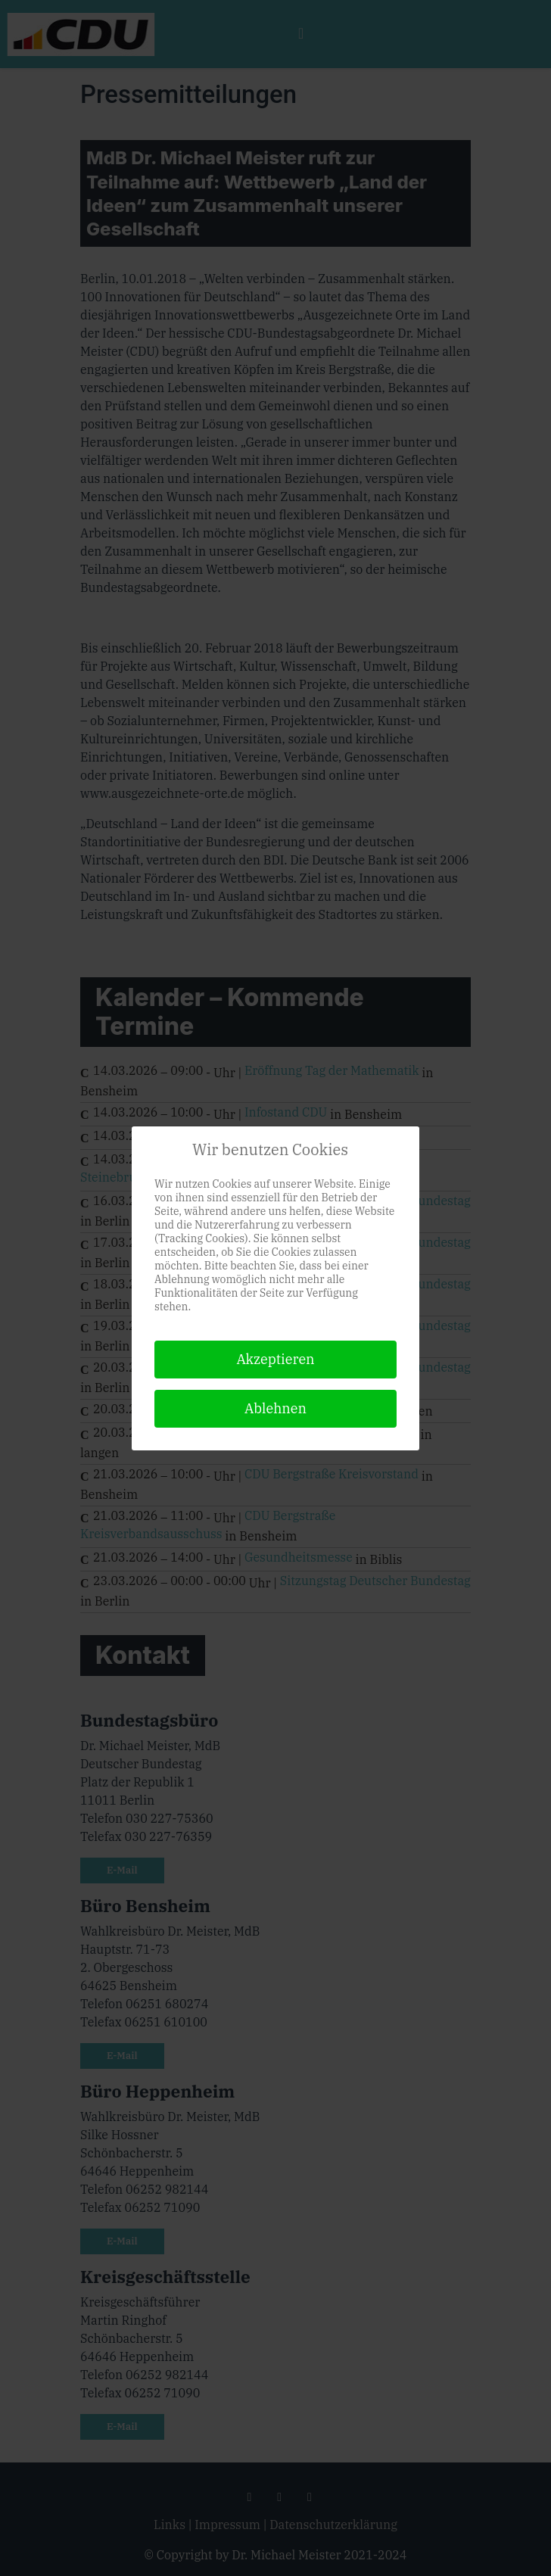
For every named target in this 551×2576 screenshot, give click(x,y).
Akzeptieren (275, 1359)
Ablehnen (275, 1408)
